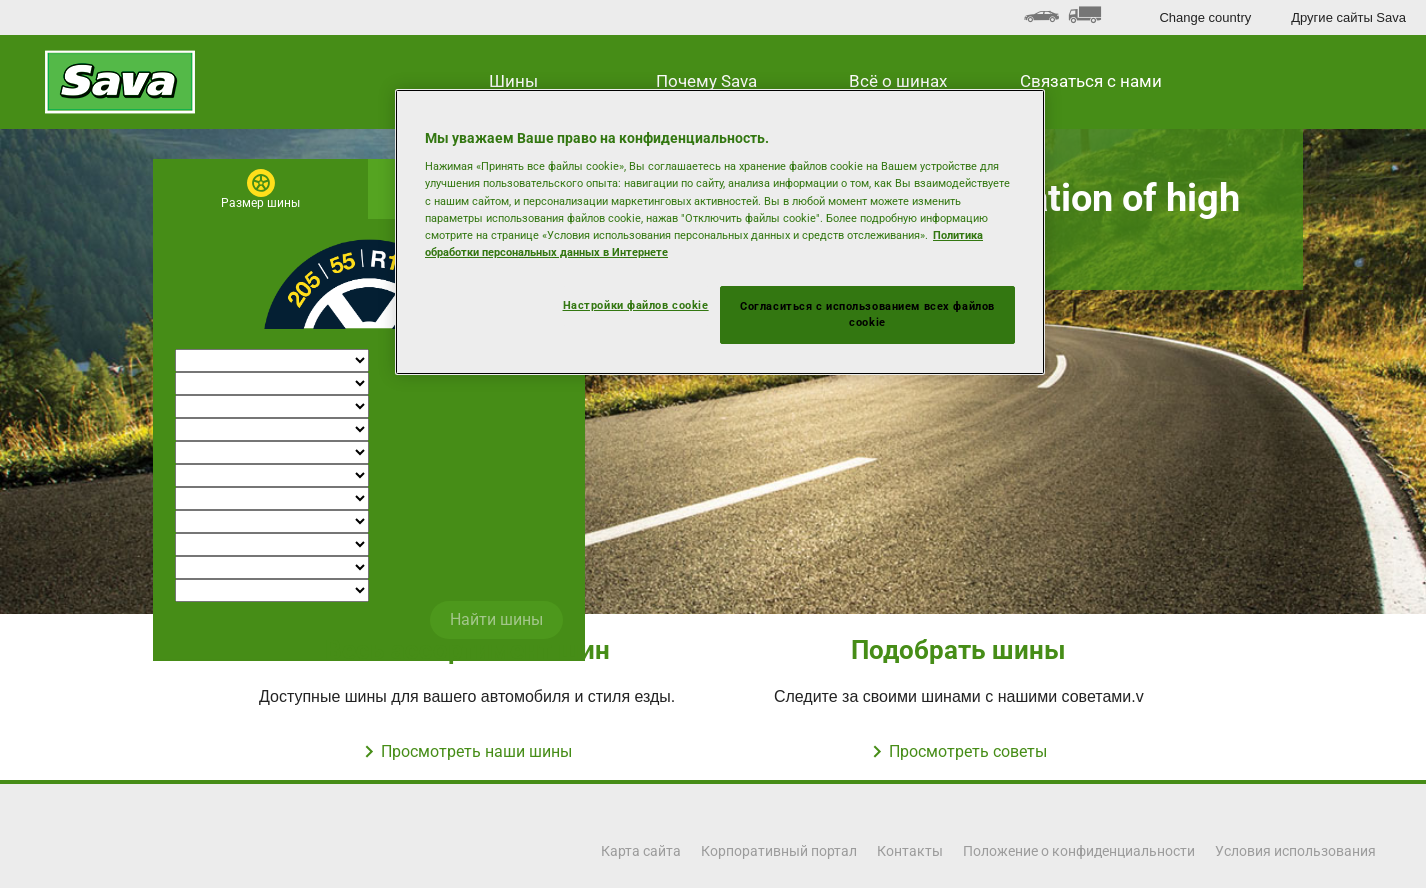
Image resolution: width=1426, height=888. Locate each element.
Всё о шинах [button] (898, 81)
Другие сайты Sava (1348, 17)
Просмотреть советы (968, 751)
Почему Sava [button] (706, 81)
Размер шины (260, 203)
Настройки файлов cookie (636, 305)
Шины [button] (513, 81)
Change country (1205, 17)
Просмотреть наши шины (476, 751)
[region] (720, 232)
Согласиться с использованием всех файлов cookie (867, 314)
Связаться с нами (1091, 81)
